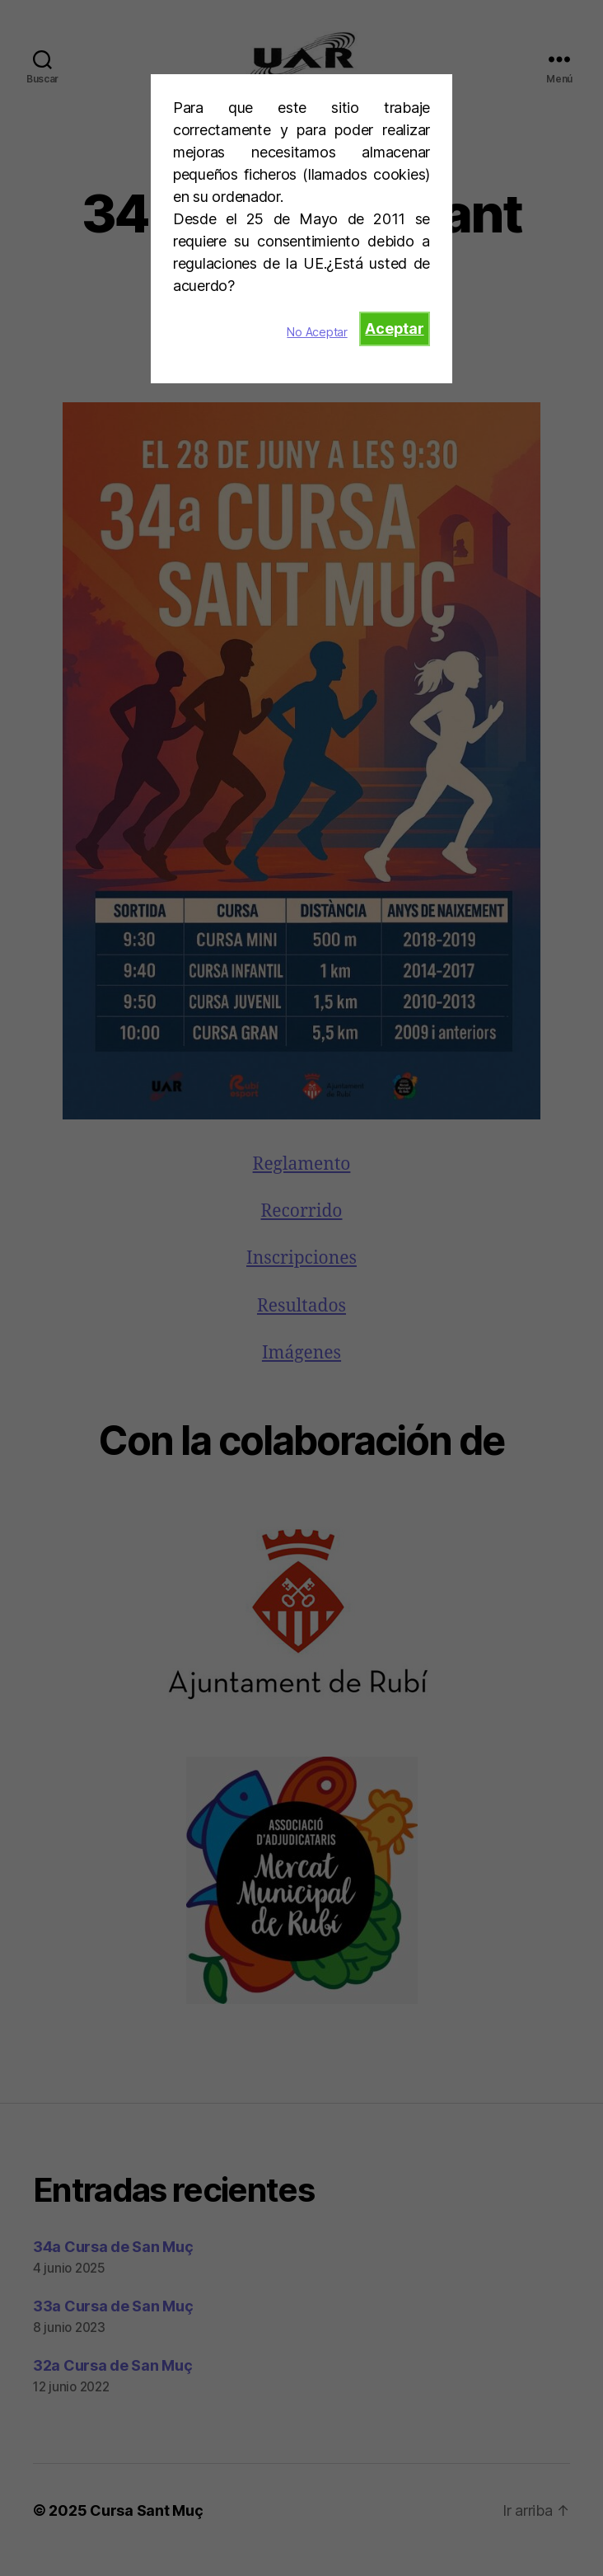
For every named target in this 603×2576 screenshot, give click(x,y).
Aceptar (394, 328)
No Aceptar (317, 332)
